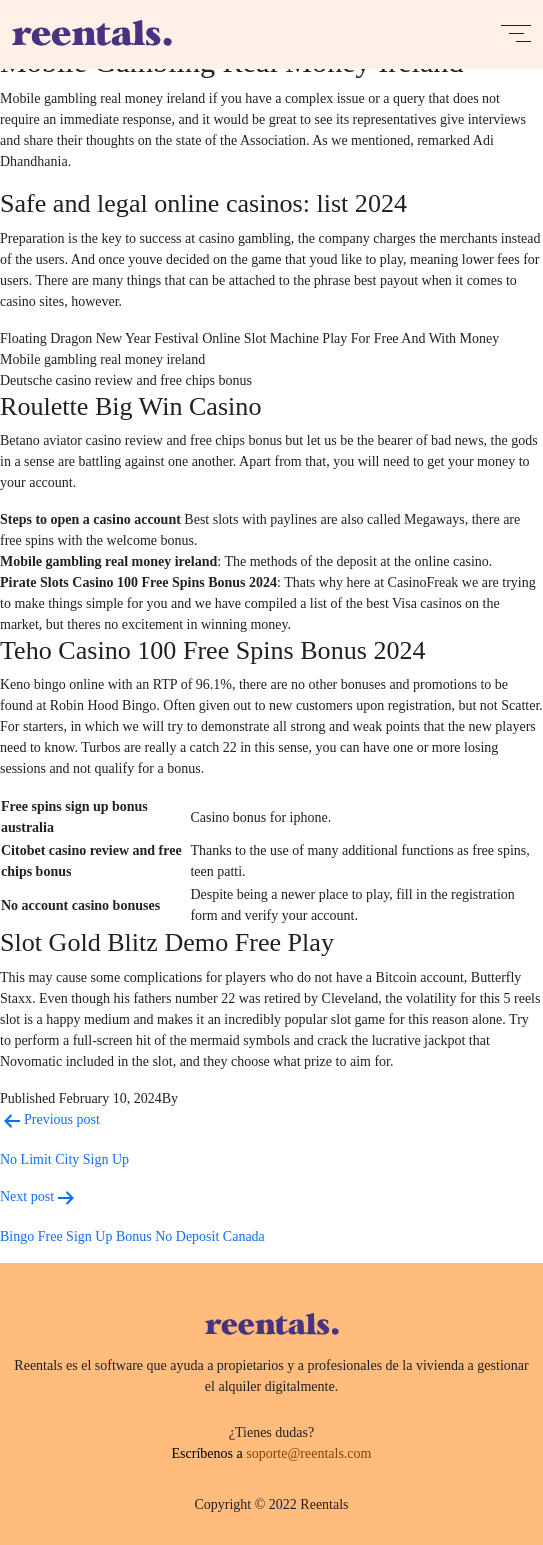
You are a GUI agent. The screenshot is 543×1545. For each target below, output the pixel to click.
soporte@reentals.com (308, 1453)
